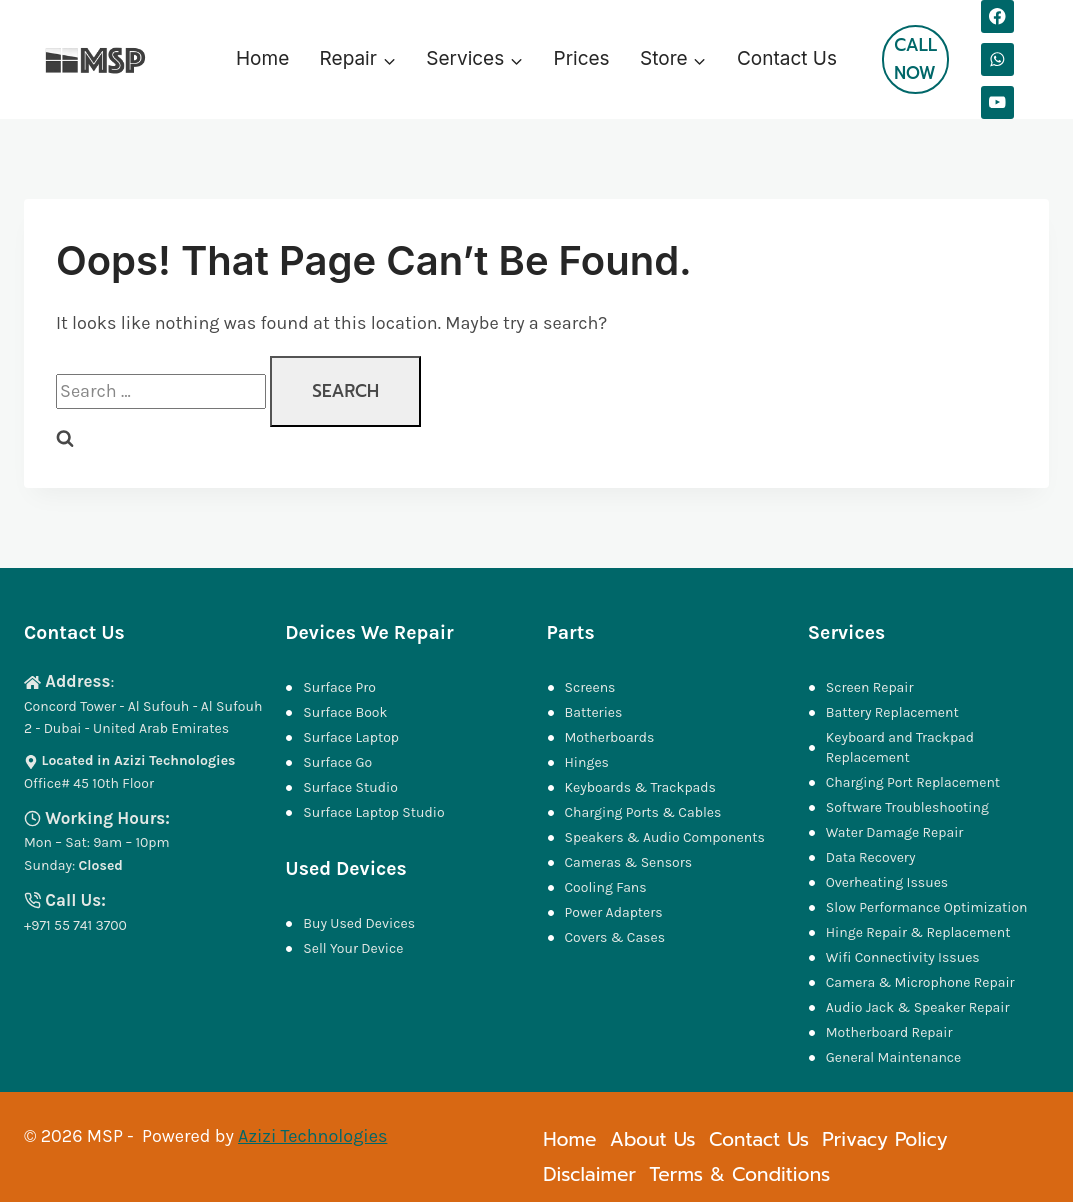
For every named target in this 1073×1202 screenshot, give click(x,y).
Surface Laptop (351, 737)
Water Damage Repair (895, 832)
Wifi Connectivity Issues (903, 957)
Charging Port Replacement (913, 782)
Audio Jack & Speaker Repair (919, 1007)
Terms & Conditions (739, 1174)
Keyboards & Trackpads (642, 787)
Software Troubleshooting (907, 807)
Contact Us (787, 58)
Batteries (594, 712)
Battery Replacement (892, 712)
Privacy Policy (884, 1139)
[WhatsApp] (997, 59)
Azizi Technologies (312, 1136)
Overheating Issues (887, 882)
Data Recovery (871, 857)
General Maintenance (894, 1057)
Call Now (915, 58)
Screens (590, 687)
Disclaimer (589, 1174)
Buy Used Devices (359, 923)
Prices (582, 58)
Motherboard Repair (889, 1032)
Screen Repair (870, 687)
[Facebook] (997, 16)
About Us (653, 1139)
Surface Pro (339, 687)
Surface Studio (350, 787)
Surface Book (345, 712)
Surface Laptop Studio (373, 812)
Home (262, 58)
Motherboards (610, 737)
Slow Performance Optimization (927, 907)
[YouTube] (997, 102)
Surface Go (337, 762)
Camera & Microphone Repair (922, 982)
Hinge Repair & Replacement (918, 932)
